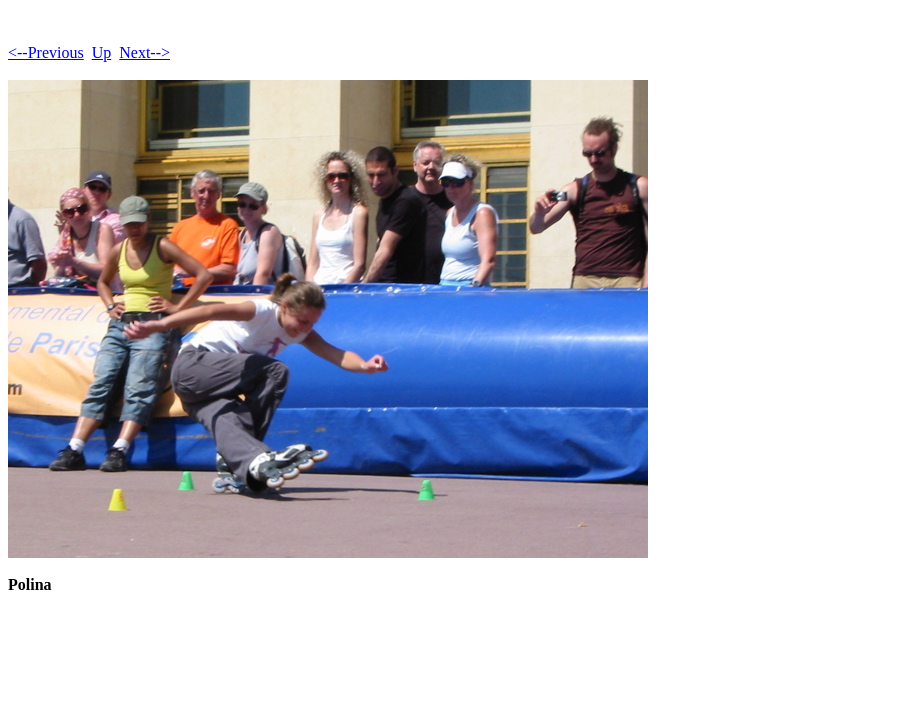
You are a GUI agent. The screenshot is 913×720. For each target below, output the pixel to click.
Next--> (144, 52)
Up (102, 52)
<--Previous (46, 52)
